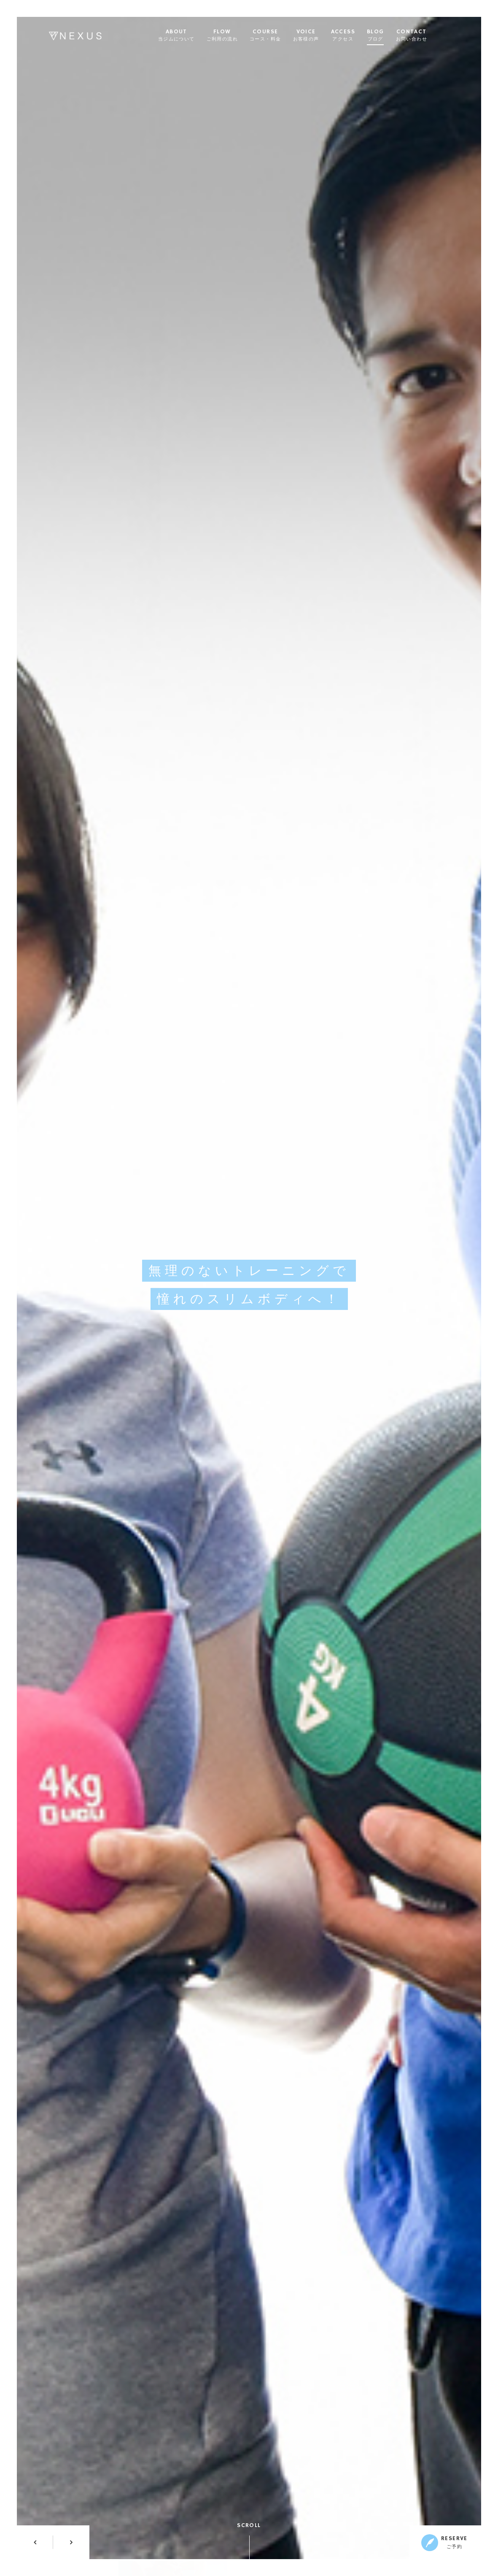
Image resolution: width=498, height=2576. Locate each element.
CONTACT (422, 35)
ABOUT (187, 35)
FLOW (233, 35)
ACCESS (354, 35)
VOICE (317, 35)
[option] (249, 1288)
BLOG (387, 35)
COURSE (276, 35)
